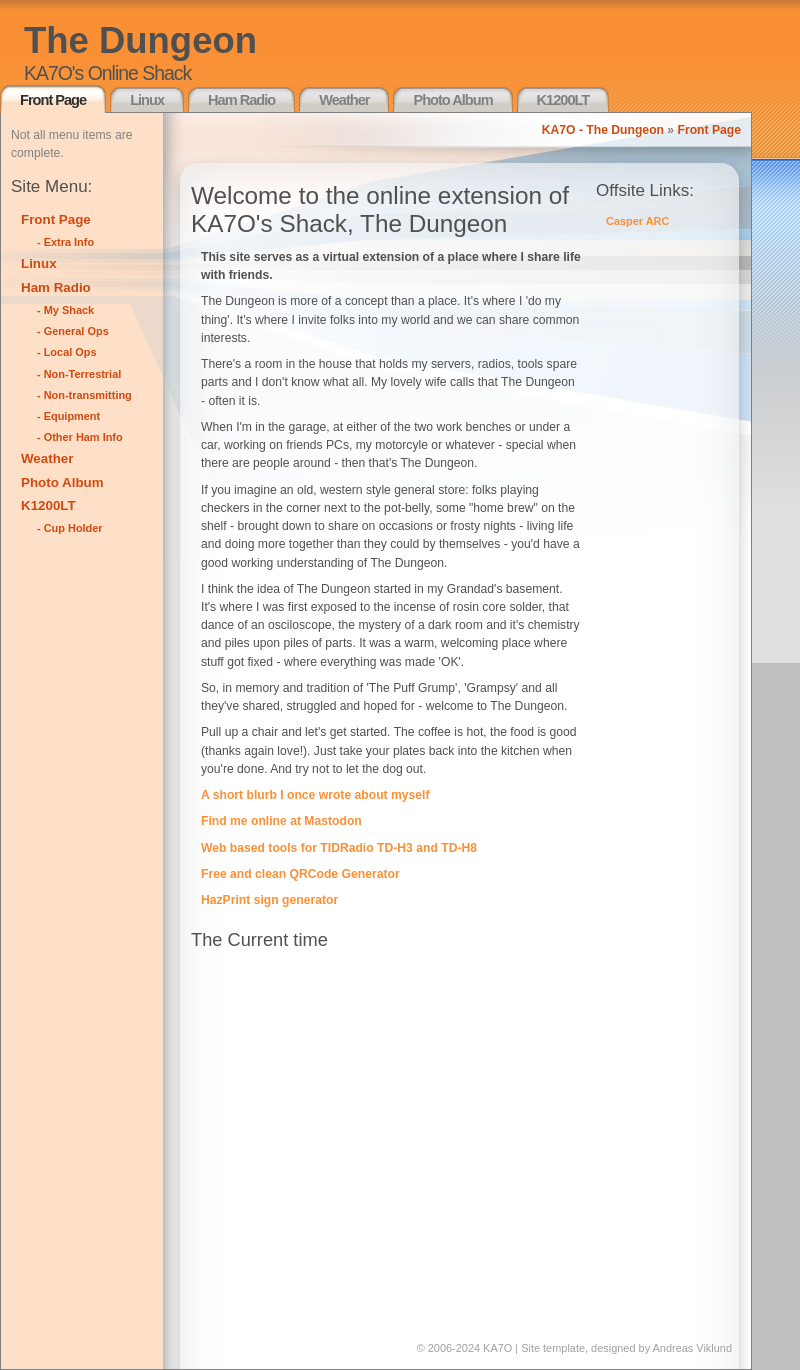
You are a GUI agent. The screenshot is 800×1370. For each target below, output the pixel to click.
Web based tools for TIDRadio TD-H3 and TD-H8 (339, 848)
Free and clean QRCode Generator (300, 874)
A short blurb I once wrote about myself (315, 795)
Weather (344, 100)
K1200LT (563, 100)
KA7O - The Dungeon (603, 130)
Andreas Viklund (692, 1348)
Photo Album (452, 100)
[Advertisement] (91, 848)
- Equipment (68, 416)
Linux (147, 100)
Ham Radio (241, 100)
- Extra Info (65, 242)
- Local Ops (67, 352)
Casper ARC (637, 221)
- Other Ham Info (80, 437)
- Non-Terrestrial (79, 374)
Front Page (53, 100)
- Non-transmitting (84, 395)
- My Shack (65, 310)
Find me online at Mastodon (281, 821)
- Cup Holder (70, 528)
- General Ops (73, 331)
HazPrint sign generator (269, 900)
